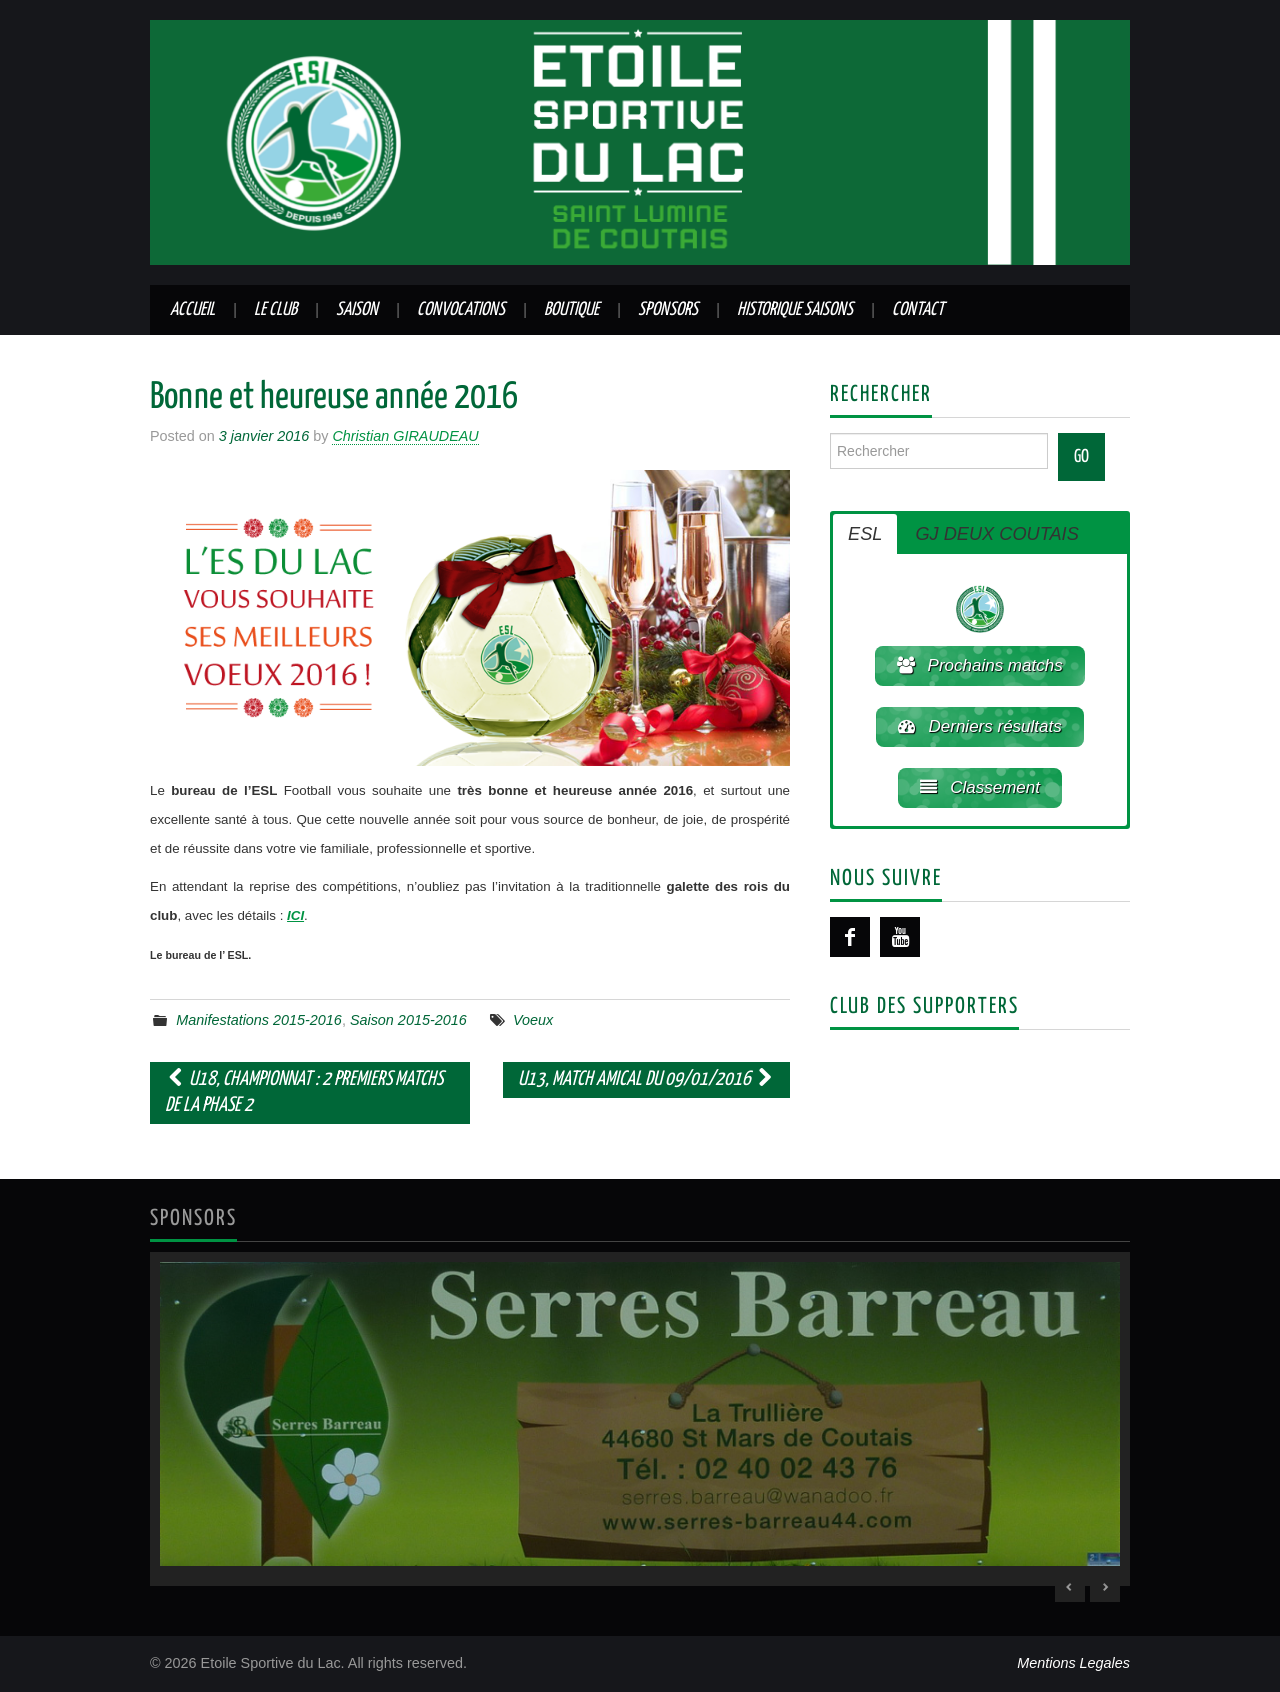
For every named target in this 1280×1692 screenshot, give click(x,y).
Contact (918, 310)
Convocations (461, 310)
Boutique (571, 310)
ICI (295, 915)
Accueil (192, 310)
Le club (275, 310)
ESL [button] (865, 534)
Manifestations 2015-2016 (259, 1020)
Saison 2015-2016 (408, 1020)
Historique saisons (795, 310)
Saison (357, 310)
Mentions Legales (1073, 1663)
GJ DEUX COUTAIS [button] (996, 534)
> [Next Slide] (1105, 1587)
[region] (640, 1419)
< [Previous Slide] (1070, 1587)
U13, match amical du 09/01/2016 (646, 1079)
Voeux (533, 1020)
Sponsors (668, 310)
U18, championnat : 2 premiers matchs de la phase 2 (304, 1092)
